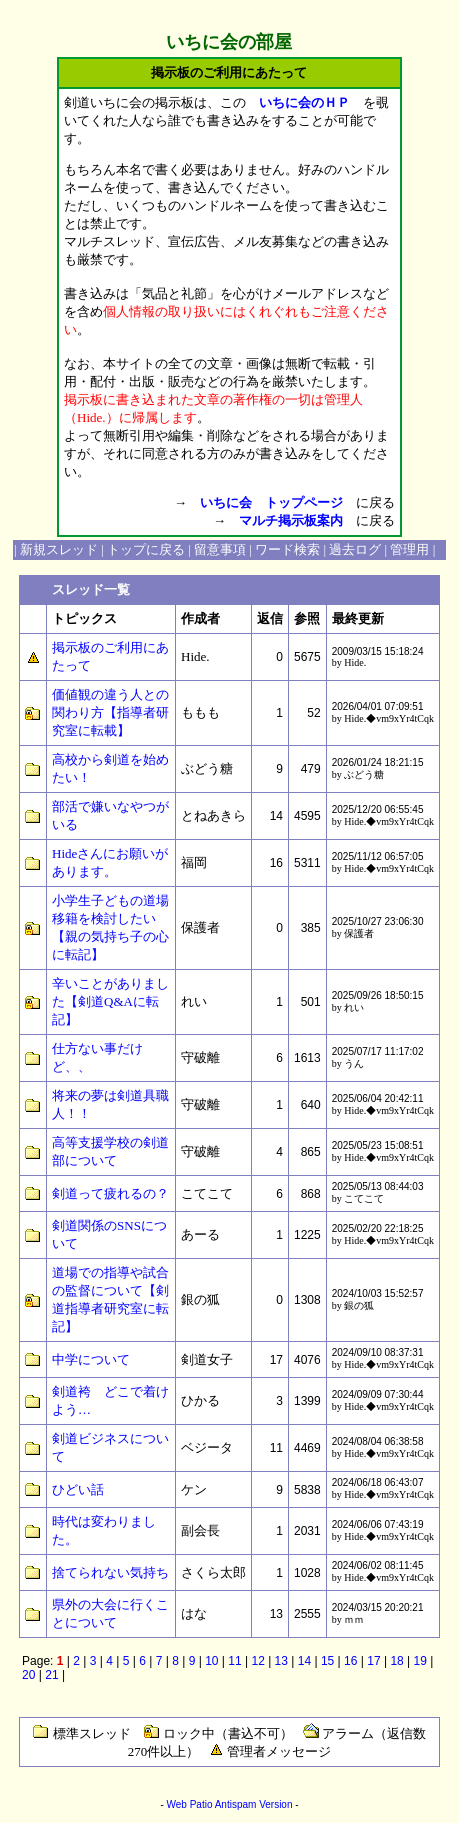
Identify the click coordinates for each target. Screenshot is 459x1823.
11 (234, 1661)
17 (373, 1661)
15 (327, 1661)
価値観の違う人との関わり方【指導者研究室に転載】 (110, 712)
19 (420, 1661)
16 (350, 1661)
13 (281, 1661)
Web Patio (189, 1804)
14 (304, 1661)
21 (51, 1675)
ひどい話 (78, 1489)
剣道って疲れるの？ (110, 1193)
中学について (91, 1359)
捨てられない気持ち (110, 1572)
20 (28, 1675)
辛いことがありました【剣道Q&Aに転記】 (110, 1001)
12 (257, 1661)
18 (396, 1661)
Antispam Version (254, 1804)
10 (211, 1661)
